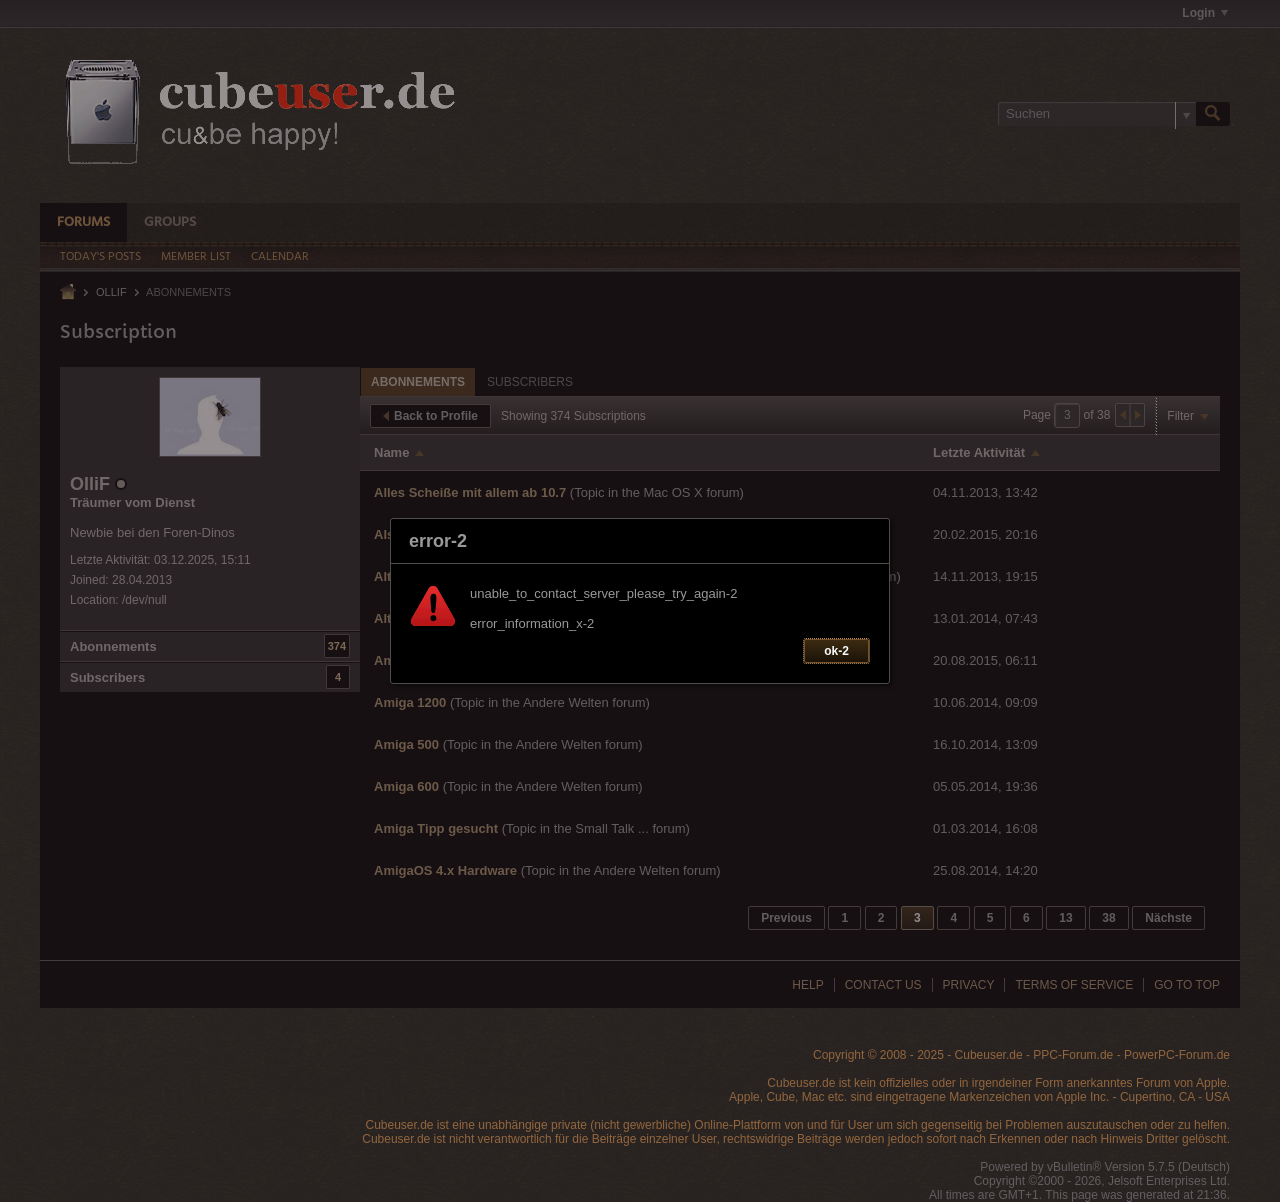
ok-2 (836, 651)
